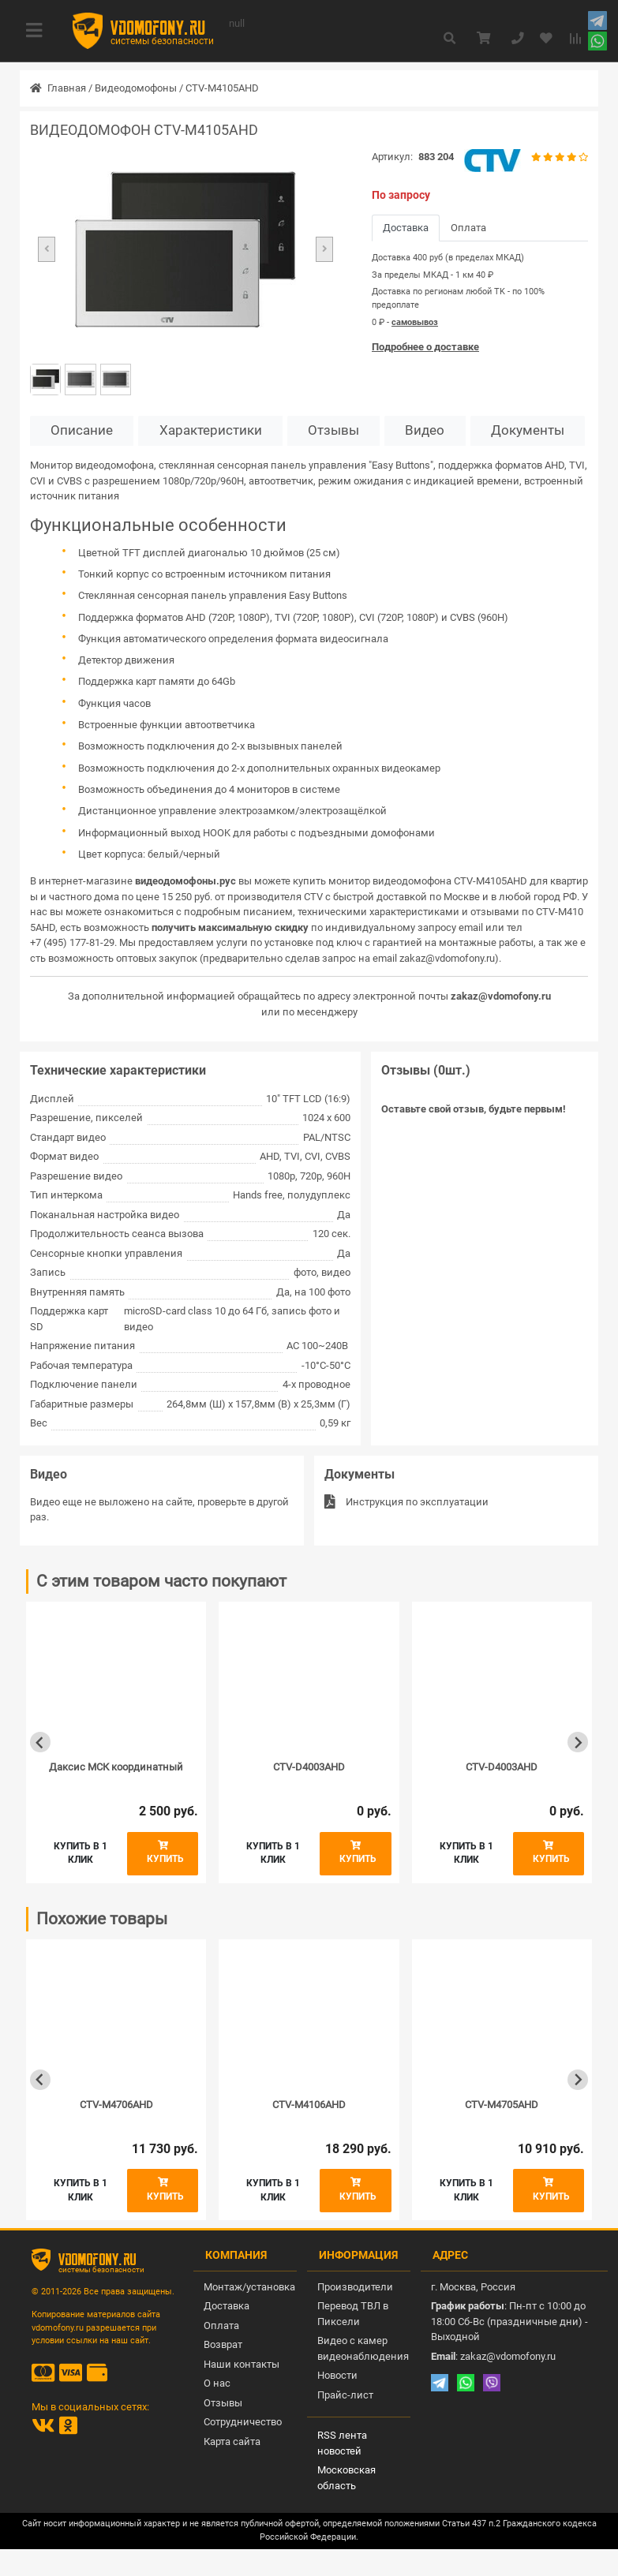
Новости (337, 2375)
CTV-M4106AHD (309, 2105)
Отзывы (333, 430)
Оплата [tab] (468, 228)
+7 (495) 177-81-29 (72, 942)
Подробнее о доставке (425, 347)
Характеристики (210, 430)
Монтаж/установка (249, 2287)
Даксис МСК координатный (116, 1767)
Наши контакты (241, 2364)
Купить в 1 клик (80, 1853)
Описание (82, 430)
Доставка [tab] (406, 228)
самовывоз (414, 322)
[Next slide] (577, 1742)
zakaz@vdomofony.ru (447, 958)
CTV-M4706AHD (116, 2105)
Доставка (226, 2306)
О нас (217, 2383)
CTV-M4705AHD (501, 2105)
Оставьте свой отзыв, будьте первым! (473, 1109)
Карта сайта (232, 2441)
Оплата (221, 2325)
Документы (527, 430)
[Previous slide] (40, 1742)
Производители (355, 2287)
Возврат (223, 2344)
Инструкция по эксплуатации (406, 1502)
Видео (424, 430)
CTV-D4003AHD (309, 1767)
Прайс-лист (345, 2395)
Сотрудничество (243, 2422)
